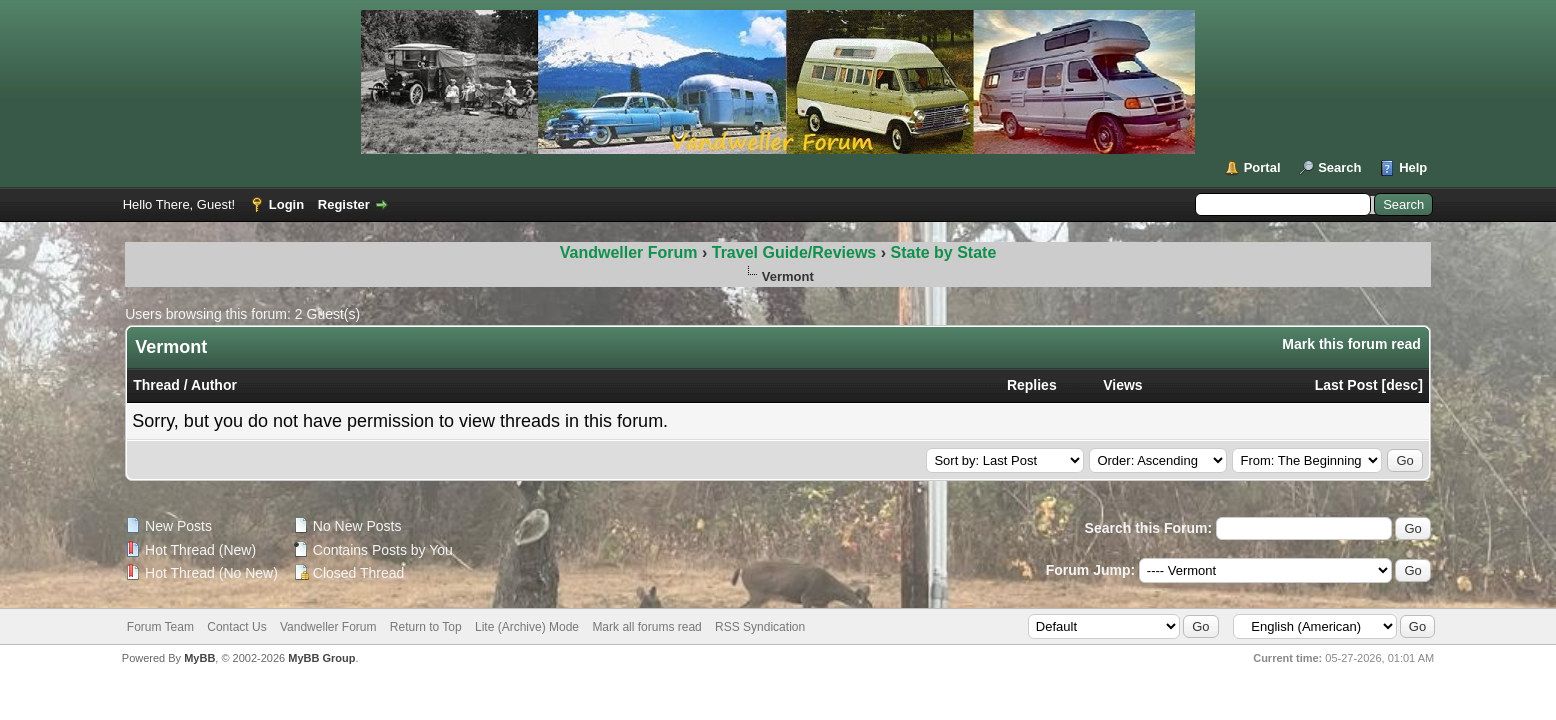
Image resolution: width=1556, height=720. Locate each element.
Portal (1262, 167)
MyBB (199, 658)
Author (214, 385)
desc (1402, 385)
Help (1413, 167)
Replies (1032, 385)
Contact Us (236, 627)
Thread (156, 385)
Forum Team (160, 627)
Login (286, 204)
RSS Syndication (760, 627)
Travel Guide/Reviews (796, 252)
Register (344, 204)
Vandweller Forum (629, 252)
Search (1339, 167)
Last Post (1346, 385)
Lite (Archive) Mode (527, 627)
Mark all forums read (646, 627)
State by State (943, 252)
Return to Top (426, 627)
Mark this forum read (1351, 344)
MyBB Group (321, 658)
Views (1122, 385)
